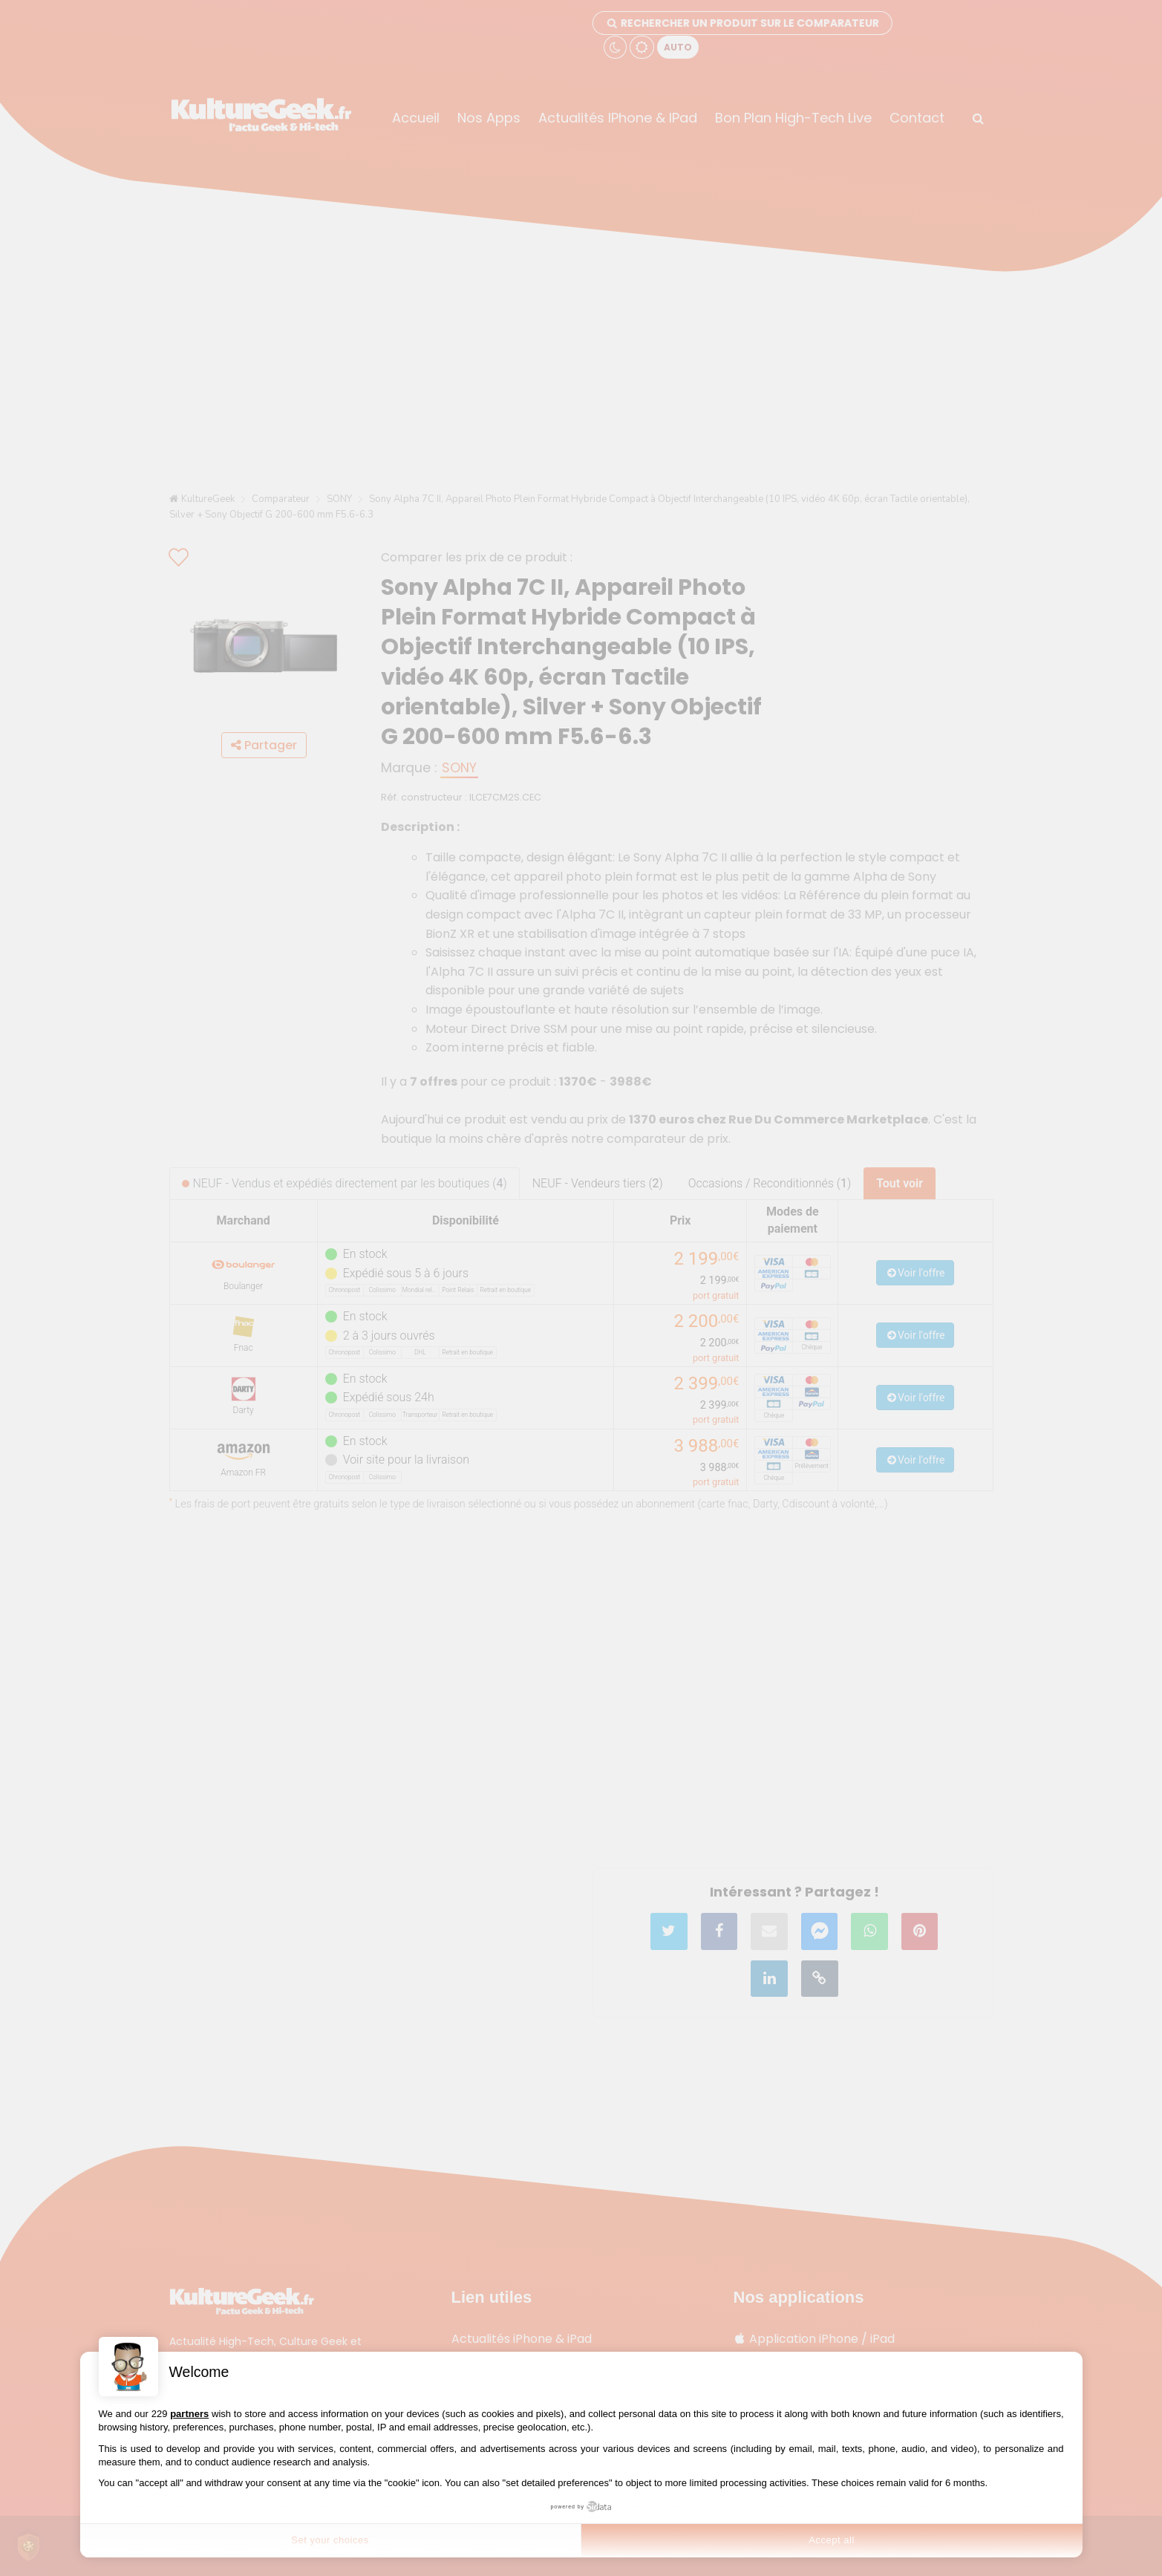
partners (189, 2413)
